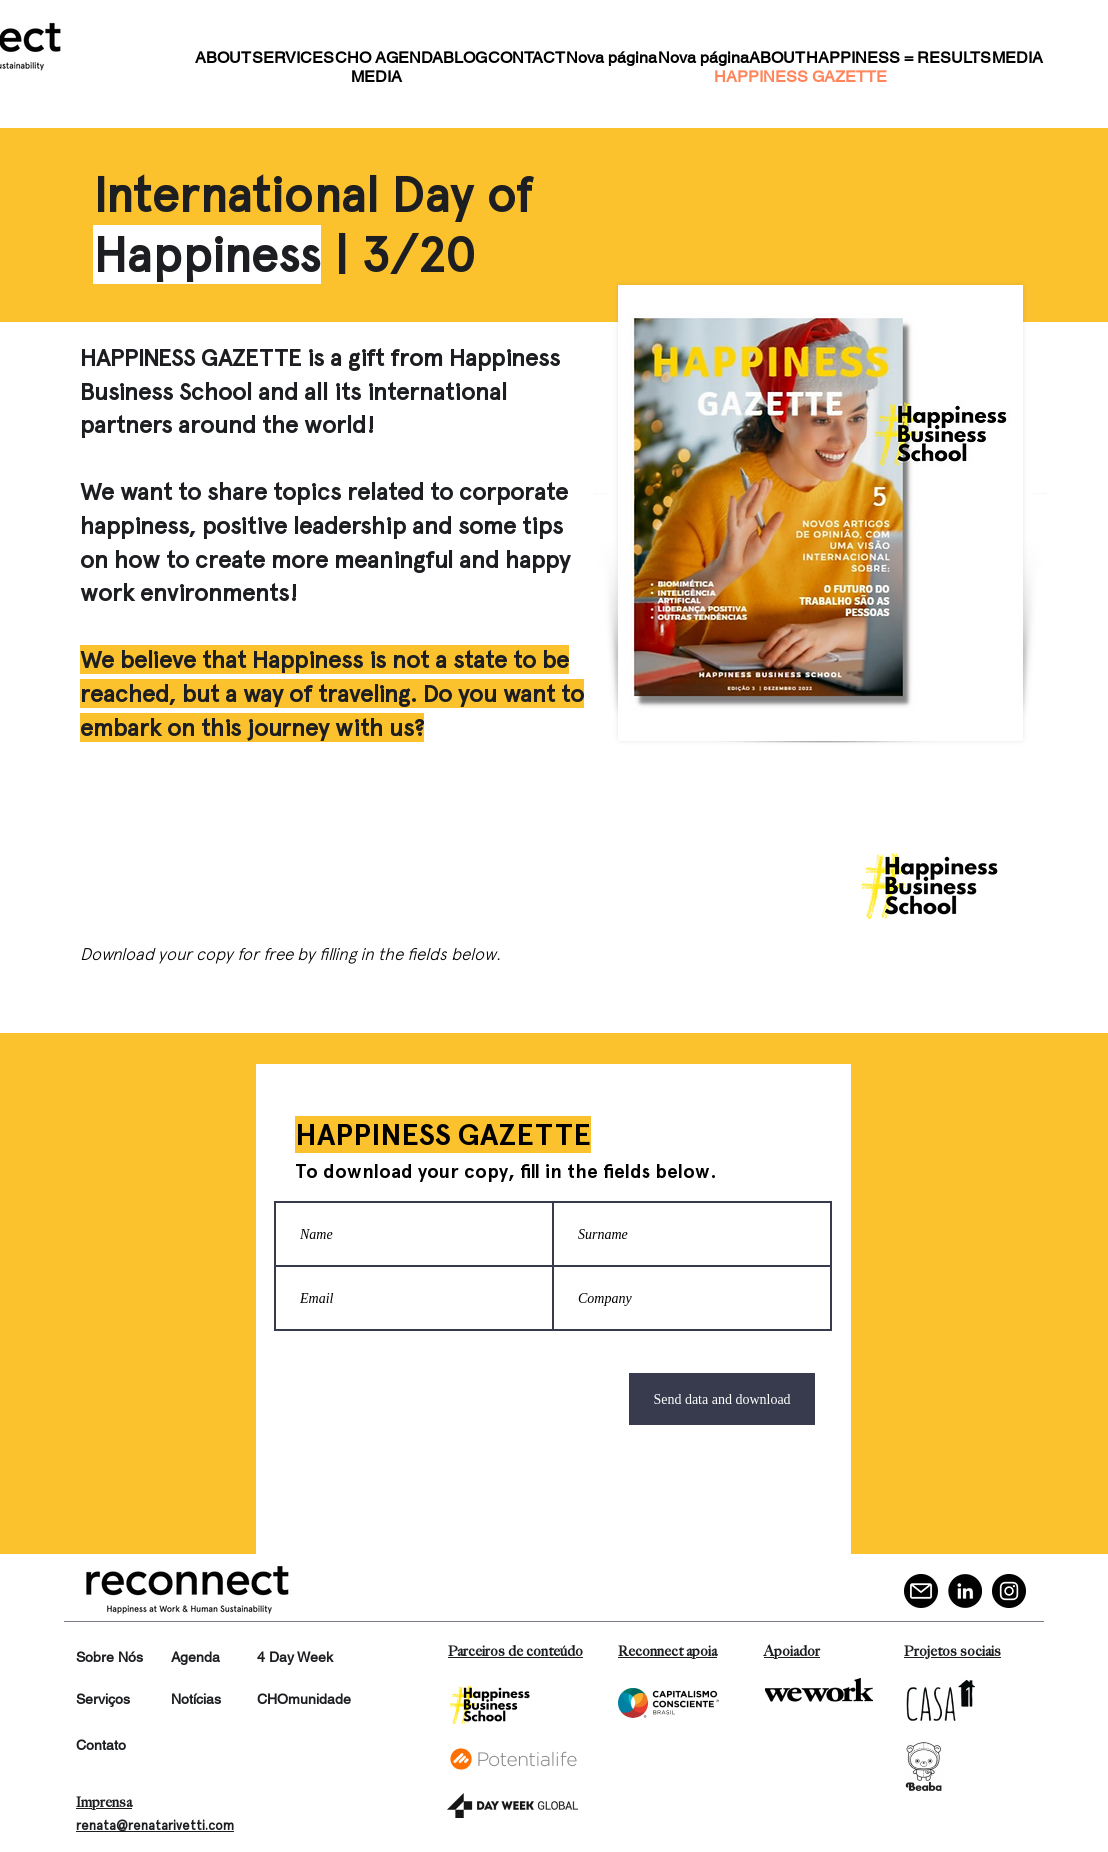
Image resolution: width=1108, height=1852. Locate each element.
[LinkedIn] (965, 1591)
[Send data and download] (722, 1399)
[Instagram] (1009, 1591)
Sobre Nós (109, 1657)
